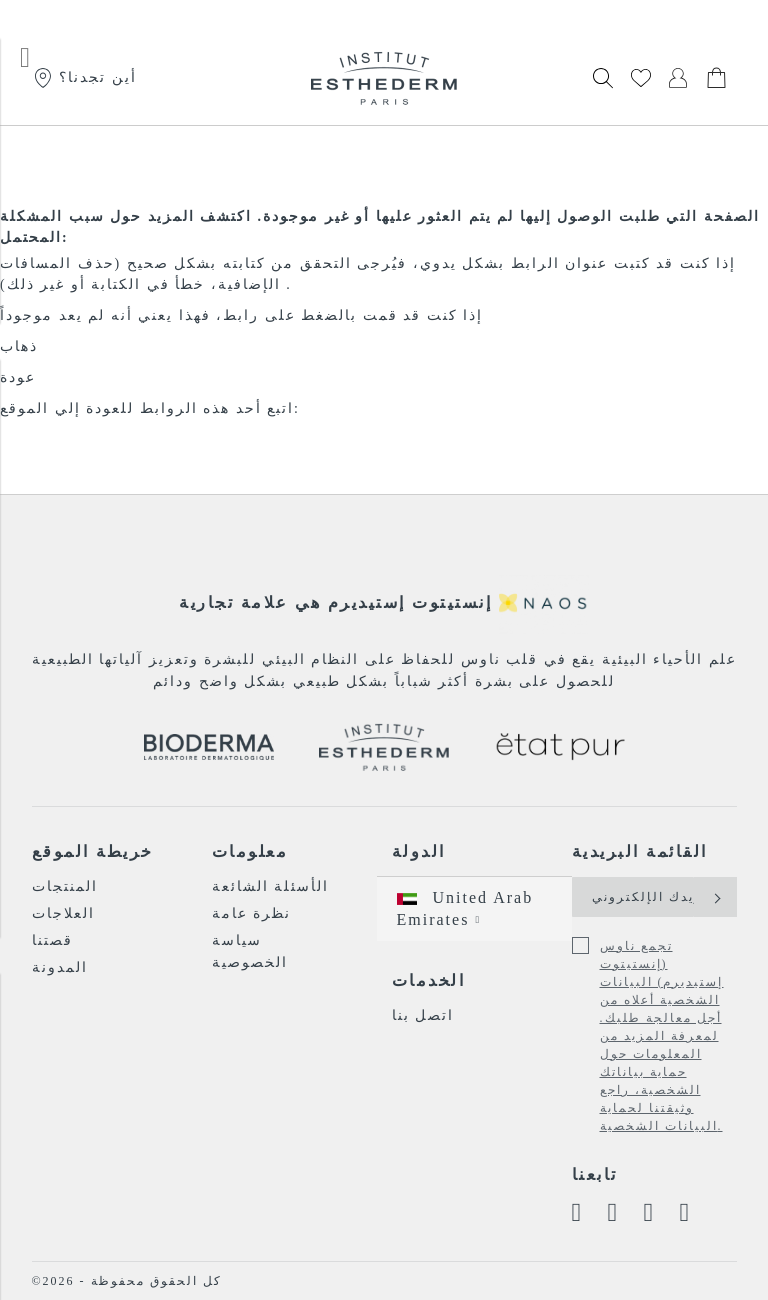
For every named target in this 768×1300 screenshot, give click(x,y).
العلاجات (63, 913)
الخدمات (429, 980)
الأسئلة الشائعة (271, 886)
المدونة (60, 967)
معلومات (250, 851)
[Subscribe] (715, 897)
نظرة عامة (252, 913)
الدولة (419, 851)
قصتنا (52, 940)
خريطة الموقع (93, 851)
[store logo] (384, 78)
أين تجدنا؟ (84, 77)
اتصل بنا (423, 1015)
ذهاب (19, 346)
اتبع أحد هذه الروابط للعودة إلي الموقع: (150, 408)
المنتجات (65, 886)
